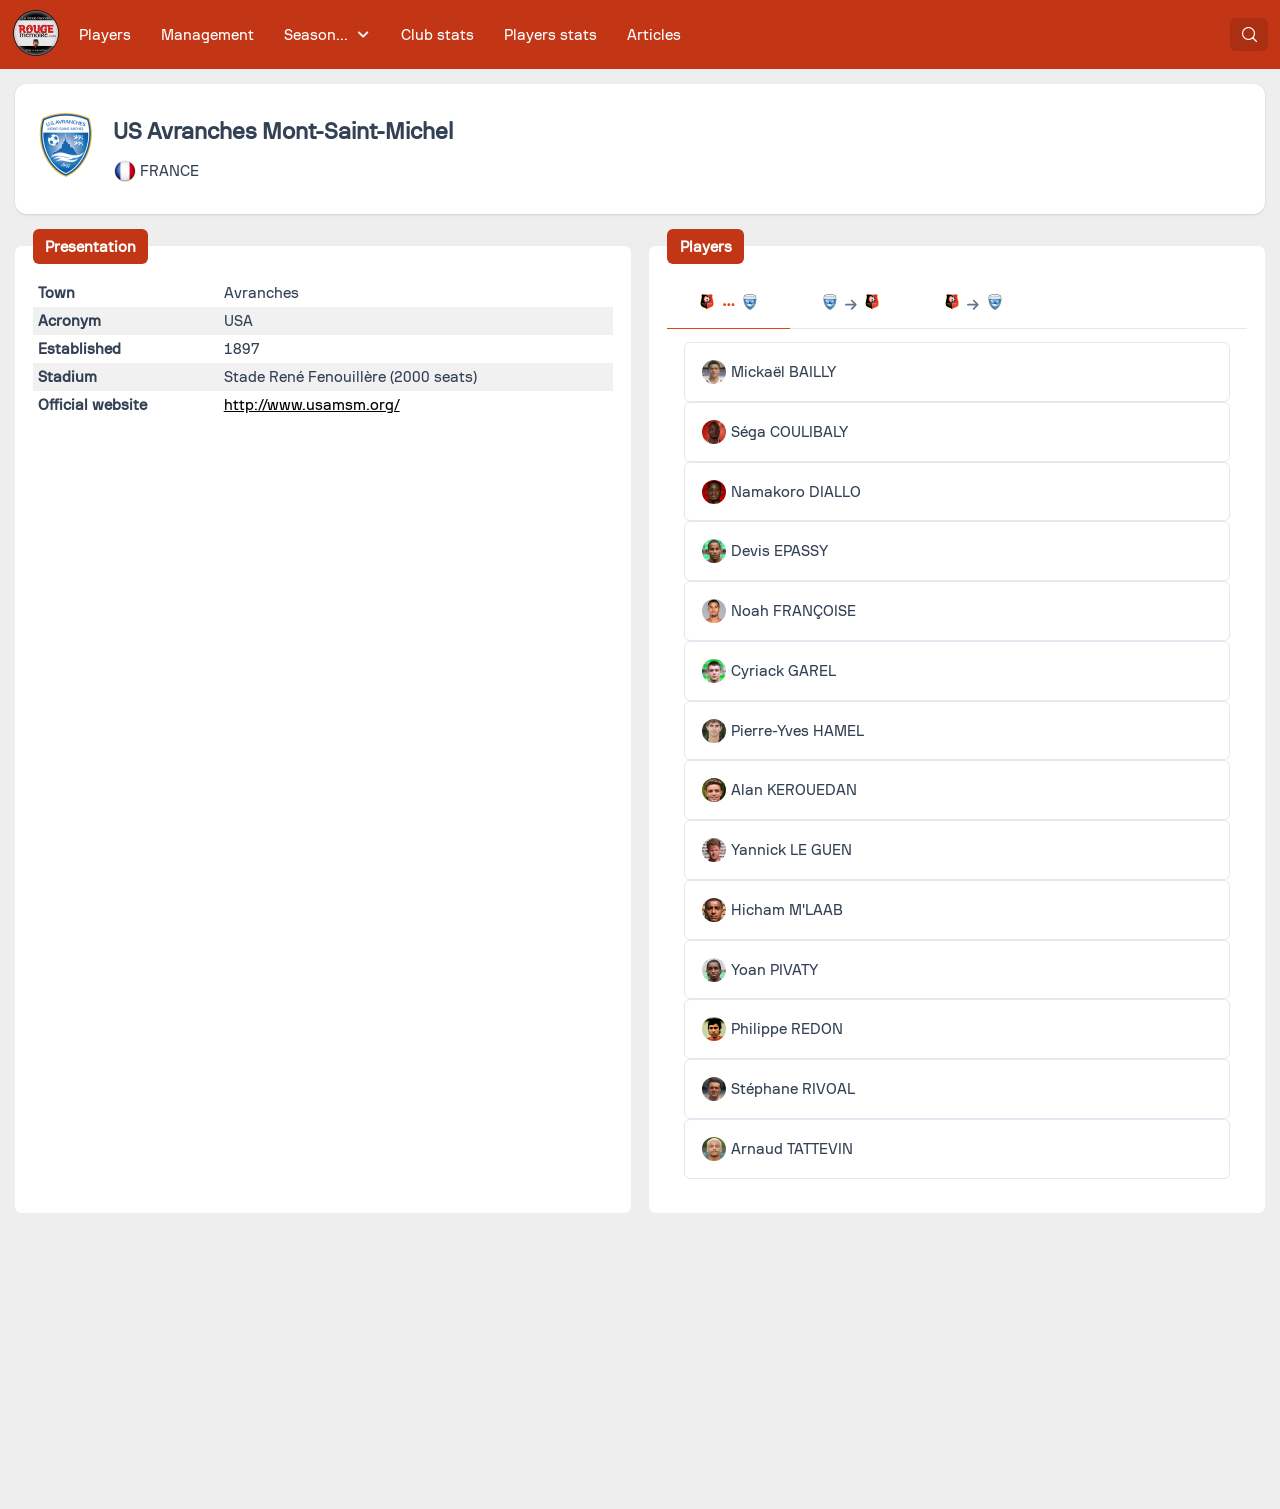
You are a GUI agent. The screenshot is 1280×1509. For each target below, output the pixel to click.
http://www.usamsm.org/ (312, 405)
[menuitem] (105, 34)
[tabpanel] (957, 760)
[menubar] (380, 34)
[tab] (728, 304)
